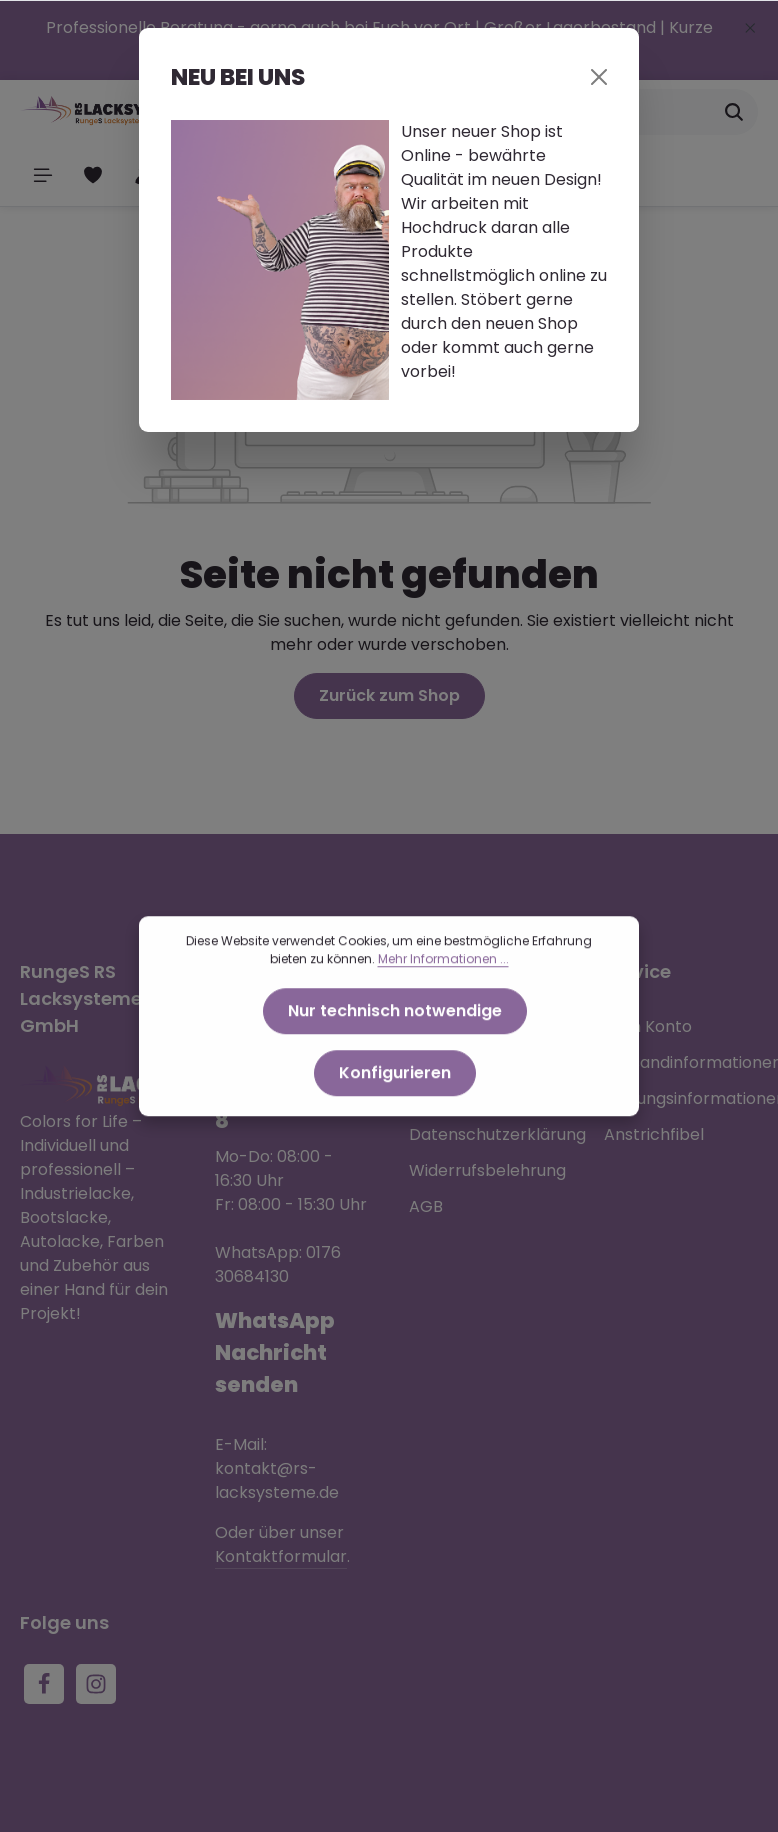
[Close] (599, 77)
